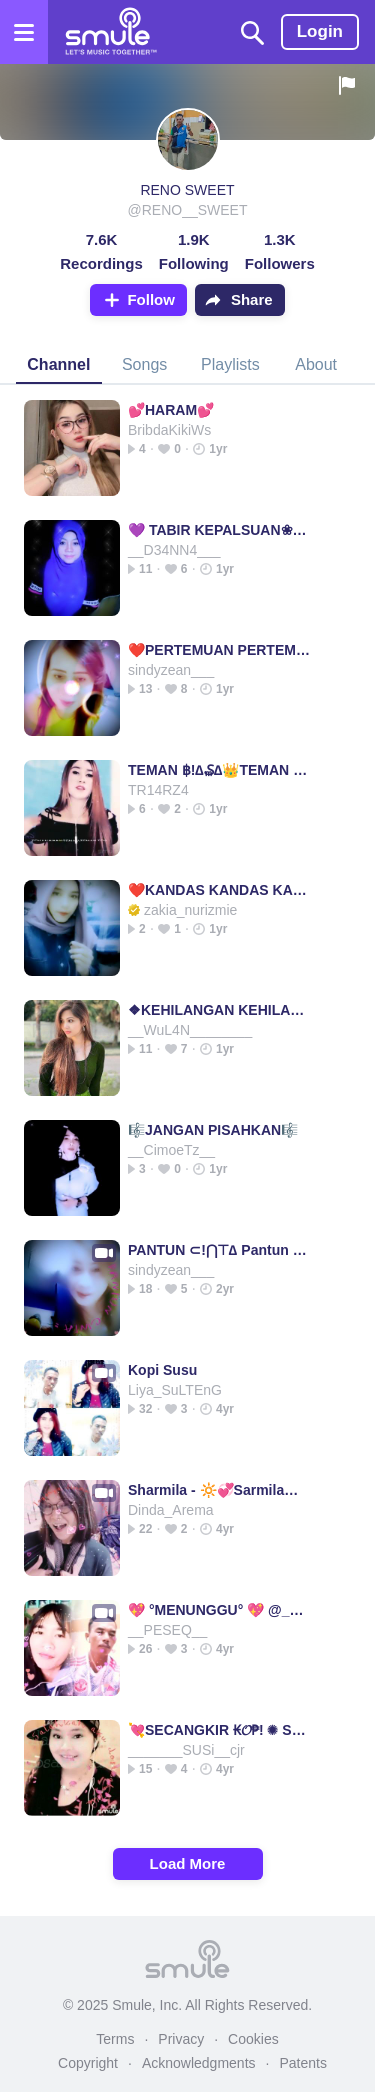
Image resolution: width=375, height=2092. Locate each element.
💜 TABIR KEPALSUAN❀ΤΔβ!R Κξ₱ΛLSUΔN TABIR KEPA (219, 530)
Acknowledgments (199, 2063)
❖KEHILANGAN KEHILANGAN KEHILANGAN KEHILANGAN (219, 1010)
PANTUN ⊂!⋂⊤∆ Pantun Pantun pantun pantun (219, 1250)
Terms (115, 2039)
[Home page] (110, 32)
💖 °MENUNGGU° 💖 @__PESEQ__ (219, 1610)
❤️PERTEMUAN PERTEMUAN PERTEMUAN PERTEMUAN (219, 650)
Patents (302, 2063)
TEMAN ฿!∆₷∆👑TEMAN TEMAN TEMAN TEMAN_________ (219, 770)
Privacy (181, 2039)
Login (320, 31)
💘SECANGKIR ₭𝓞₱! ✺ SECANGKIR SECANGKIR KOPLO (219, 1730)
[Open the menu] (24, 32)
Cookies (253, 2039)
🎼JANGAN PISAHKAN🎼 (213, 1130)
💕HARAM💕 (171, 410)
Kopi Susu (162, 1370)
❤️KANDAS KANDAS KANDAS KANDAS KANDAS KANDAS (219, 890)
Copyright (88, 2063)
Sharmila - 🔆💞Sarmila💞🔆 (219, 1490)
